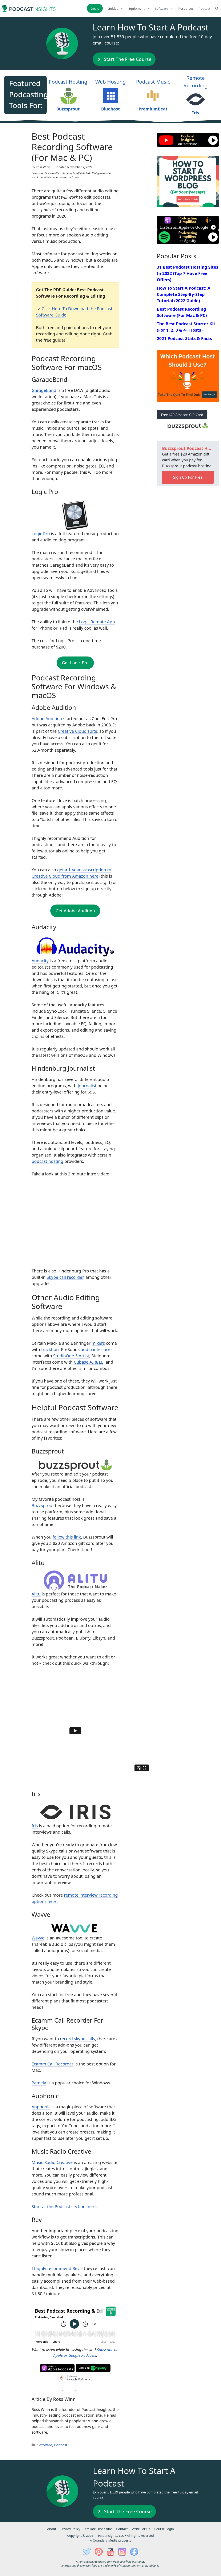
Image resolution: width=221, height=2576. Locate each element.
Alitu (36, 1594)
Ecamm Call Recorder (52, 2064)
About (51, 2529)
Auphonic (41, 2107)
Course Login (164, 2529)
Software (165, 8)
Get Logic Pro (75, 663)
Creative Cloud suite (77, 731)
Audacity (40, 961)
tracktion (50, 1349)
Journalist (87, 1085)
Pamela (39, 2083)
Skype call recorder (65, 1277)
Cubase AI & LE (89, 1362)
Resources (185, 8)
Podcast (204, 8)
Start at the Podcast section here (64, 2206)
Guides (117, 8)
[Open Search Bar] (217, 8)
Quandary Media (105, 2540)
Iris (35, 1826)
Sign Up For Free (187, 477)
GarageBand (44, 390)
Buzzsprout (43, 1505)
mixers (98, 1343)
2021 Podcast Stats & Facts (184, 338)
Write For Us (141, 2529)
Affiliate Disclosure (98, 2529)
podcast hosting (47, 1161)
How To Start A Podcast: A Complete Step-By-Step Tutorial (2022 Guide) (183, 294)
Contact (122, 2529)
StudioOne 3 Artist (71, 1356)
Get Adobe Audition (75, 911)
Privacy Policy (70, 2529)
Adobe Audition (47, 718)
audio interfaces (96, 1349)
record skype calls (77, 2039)
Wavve (38, 1938)
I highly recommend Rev (56, 2268)
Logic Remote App (97, 622)
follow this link (67, 1537)
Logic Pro (41, 533)
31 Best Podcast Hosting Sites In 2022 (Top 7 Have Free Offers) (187, 273)
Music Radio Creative (52, 2162)
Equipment (140, 8)
